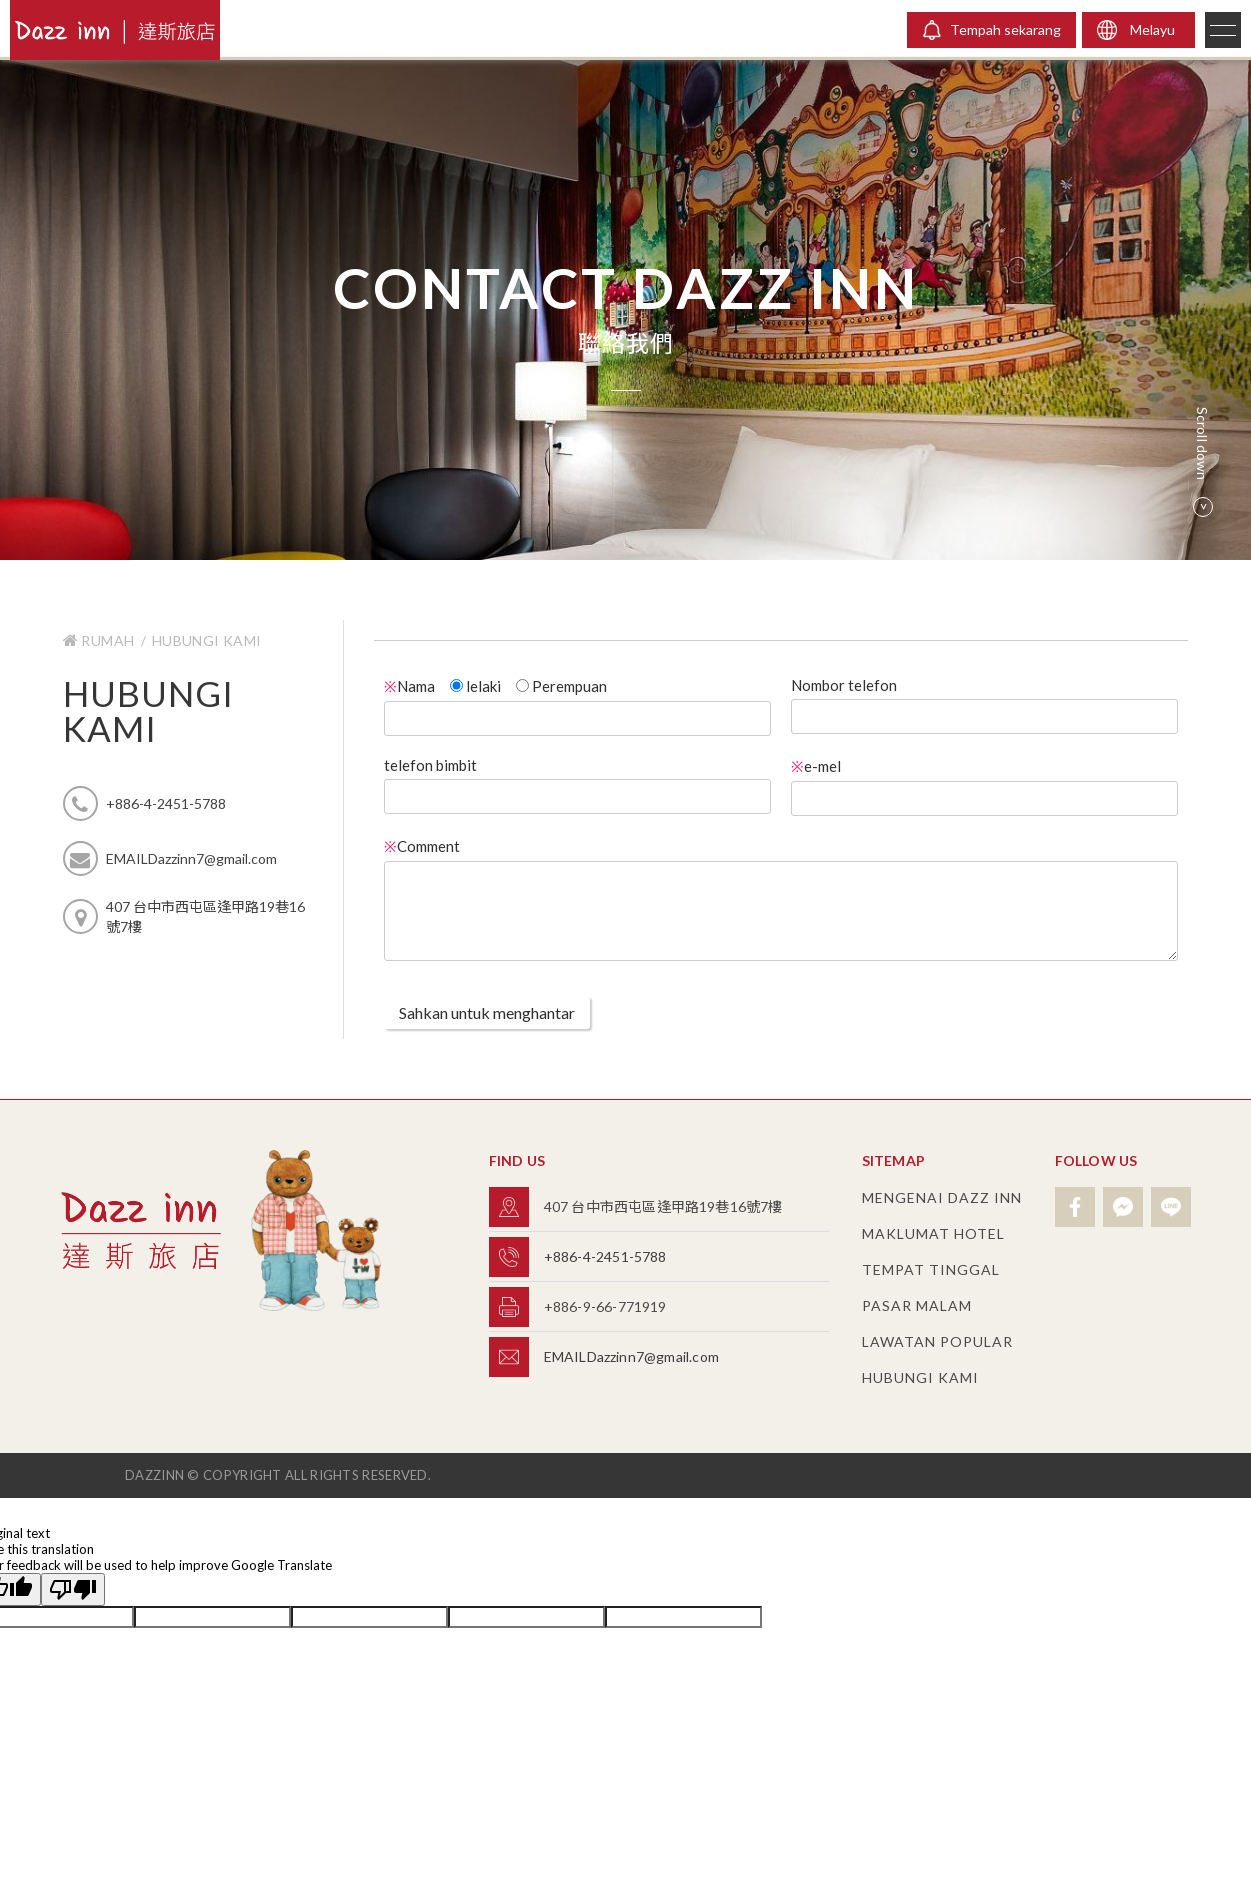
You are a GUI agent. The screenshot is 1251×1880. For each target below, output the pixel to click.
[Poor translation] (73, 1589)
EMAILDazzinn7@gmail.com (632, 1356)
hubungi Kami (207, 640)
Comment (422, 846)
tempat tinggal (931, 1269)
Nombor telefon (844, 685)
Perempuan (561, 686)
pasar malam (917, 1305)
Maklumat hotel (933, 1233)
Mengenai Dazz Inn (942, 1197)
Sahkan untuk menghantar (487, 1012)
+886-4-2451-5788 (605, 1256)
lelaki (475, 686)
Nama (409, 686)
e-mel (816, 766)
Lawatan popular (937, 1341)
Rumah (100, 640)
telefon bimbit (430, 765)
